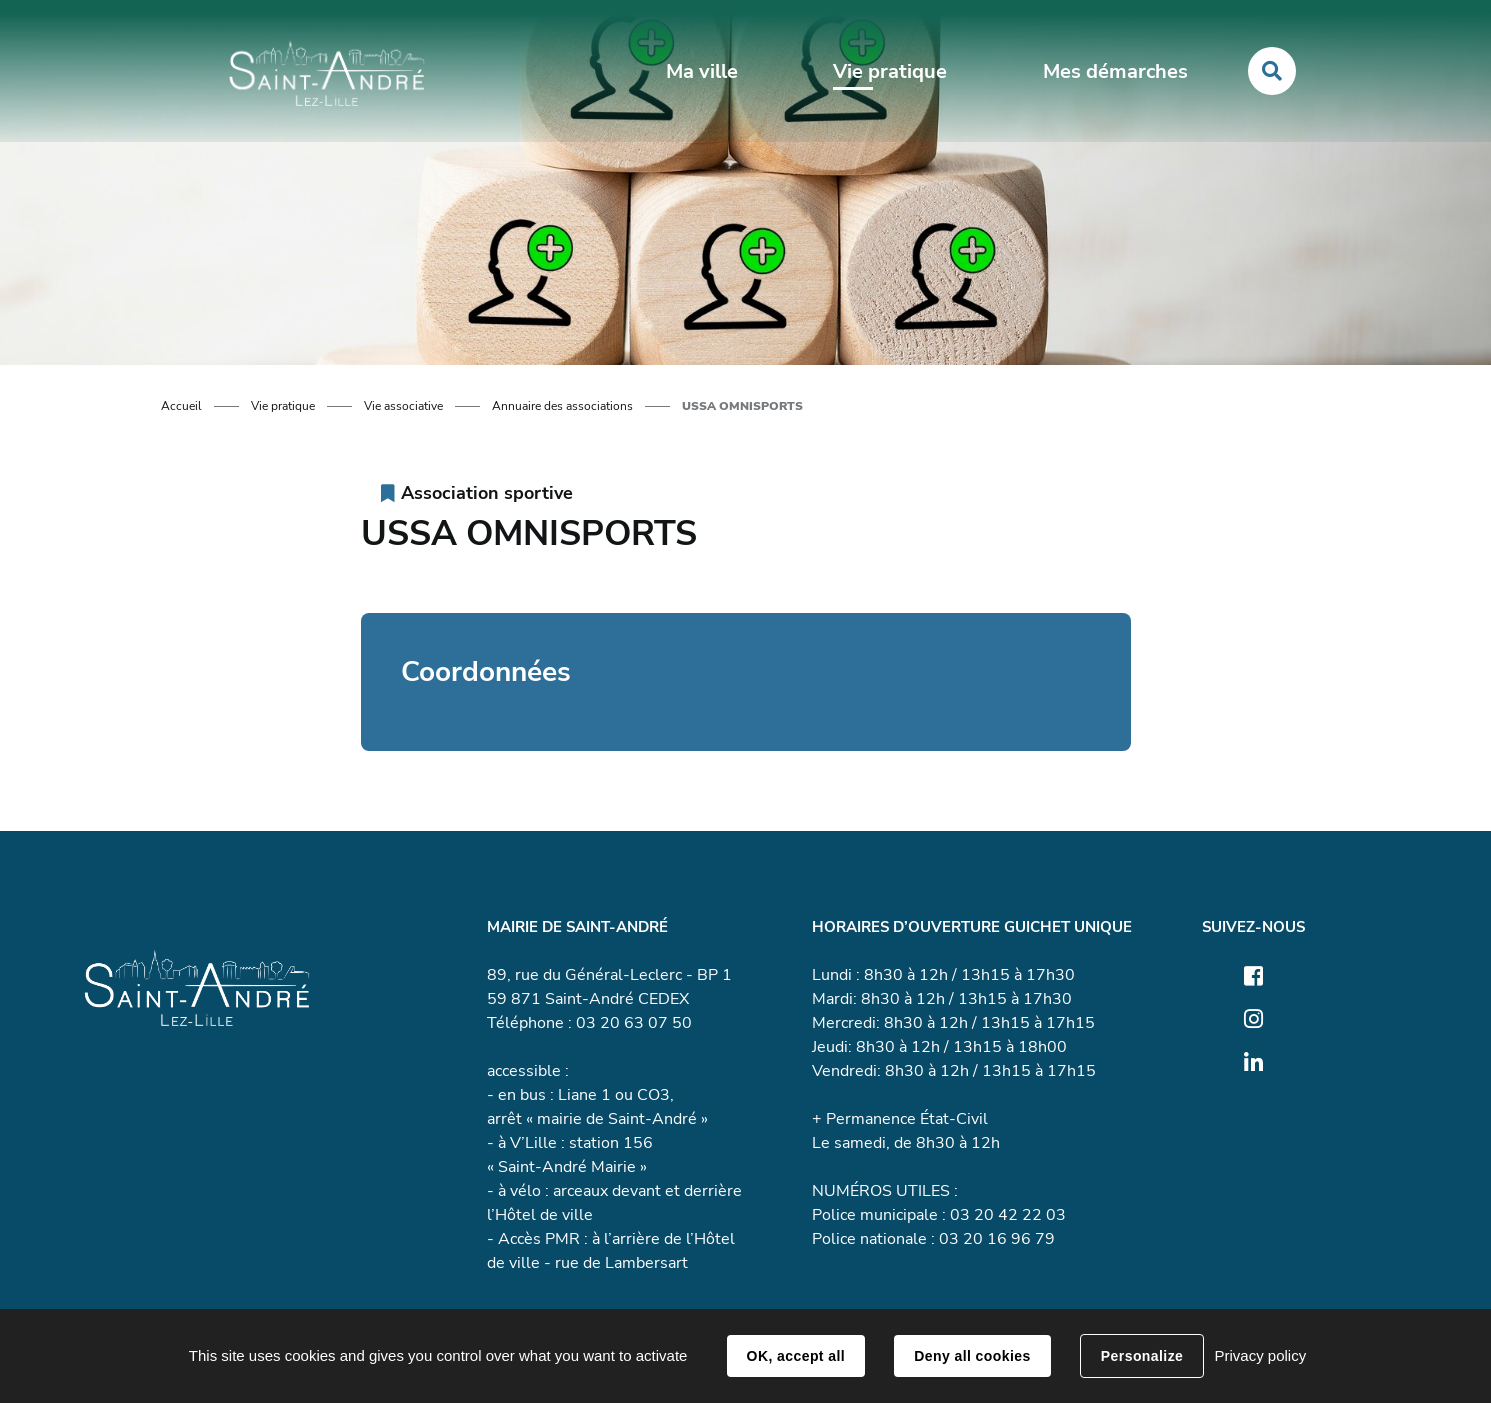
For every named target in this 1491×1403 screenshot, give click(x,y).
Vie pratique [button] (890, 71)
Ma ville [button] (702, 71)
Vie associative (403, 406)
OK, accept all (796, 1356)
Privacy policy (1260, 1355)
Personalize (1142, 1356)
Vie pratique (283, 406)
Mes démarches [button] (1115, 71)
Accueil (181, 406)
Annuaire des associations (562, 406)
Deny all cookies (972, 1356)
